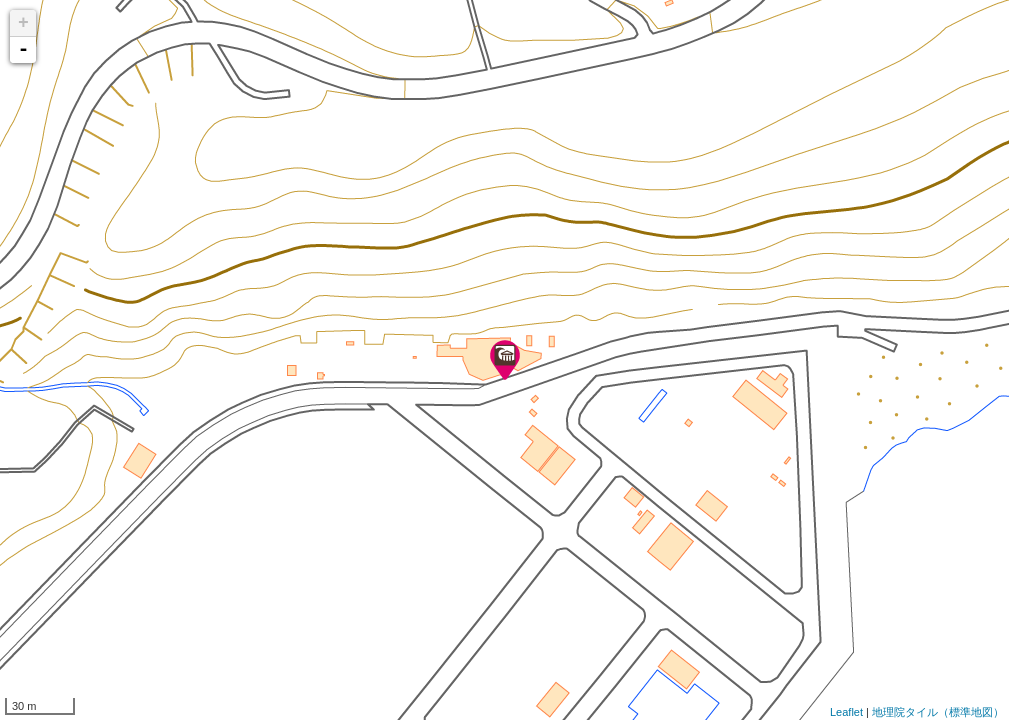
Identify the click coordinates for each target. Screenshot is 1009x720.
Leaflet (846, 712)
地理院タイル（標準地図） (938, 712)
